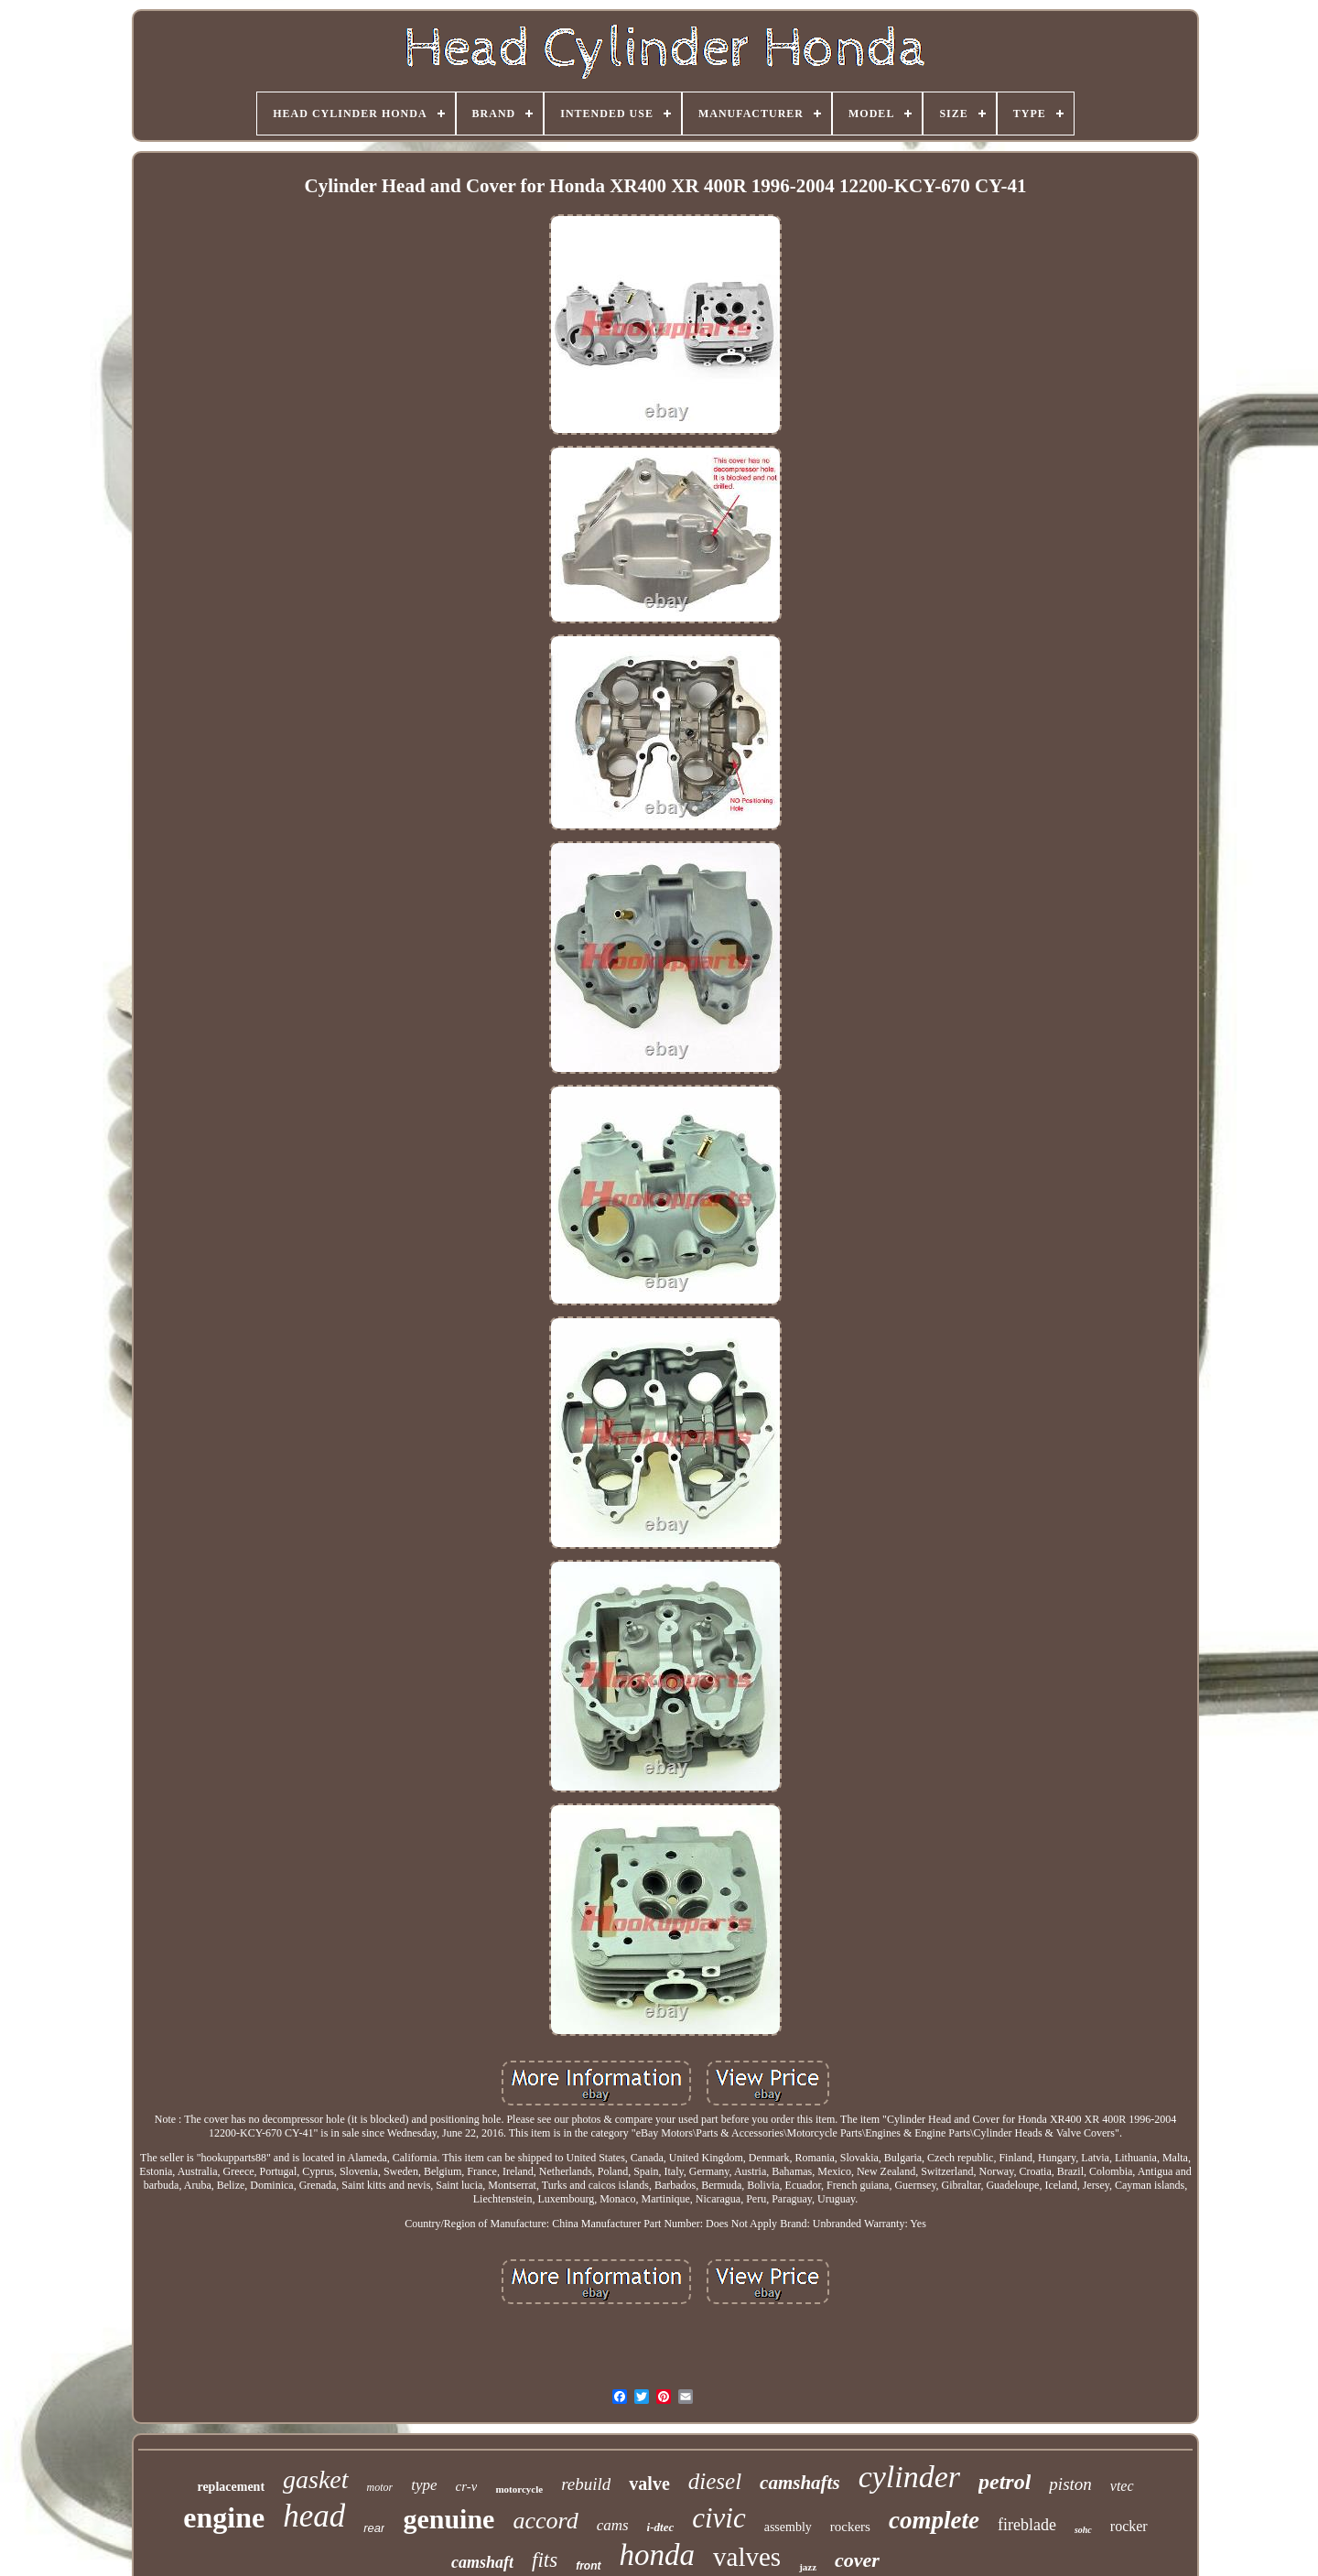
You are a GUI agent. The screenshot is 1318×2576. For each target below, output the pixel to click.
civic (719, 2518)
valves (747, 2556)
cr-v (467, 2486)
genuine (448, 2519)
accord (545, 2520)
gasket (316, 2479)
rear (373, 2528)
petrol (1004, 2482)
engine (224, 2517)
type (424, 2485)
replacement (231, 2487)
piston (1070, 2484)
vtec (1122, 2486)
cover (857, 2560)
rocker (1129, 2526)
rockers (850, 2526)
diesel (714, 2481)
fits (544, 2560)
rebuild (585, 2484)
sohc (1083, 2530)
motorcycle (519, 2489)
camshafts (800, 2483)
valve (649, 2483)
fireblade (1027, 2525)
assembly (788, 2527)
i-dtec (661, 2527)
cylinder (909, 2477)
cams (613, 2525)
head (314, 2516)
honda (658, 2554)
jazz (807, 2566)
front (588, 2566)
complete (934, 2520)
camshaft (482, 2562)
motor (380, 2487)
